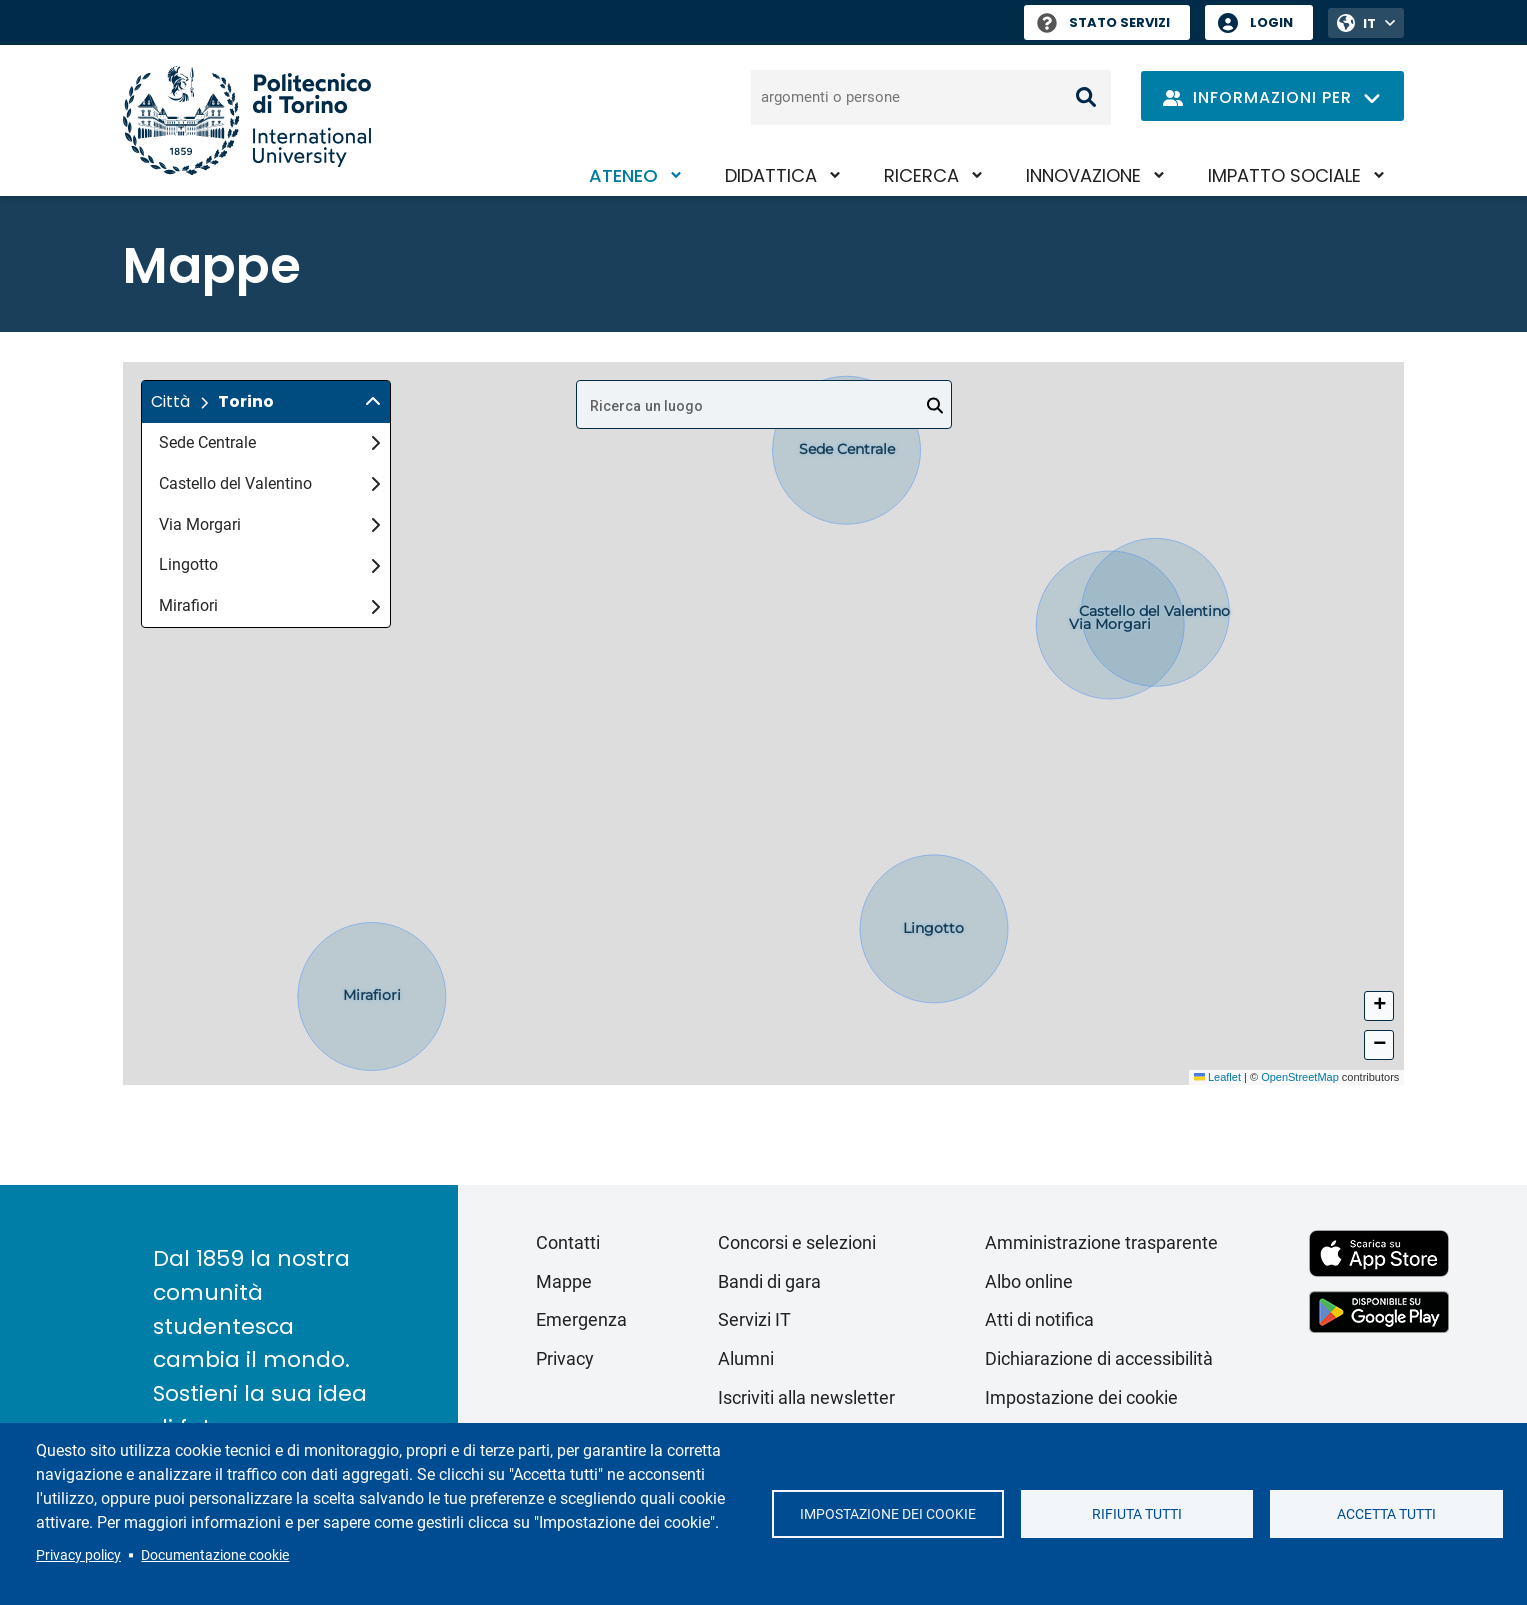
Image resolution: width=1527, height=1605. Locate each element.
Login (1271, 22)
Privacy (565, 1358)
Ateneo (623, 175)
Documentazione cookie (215, 1555)
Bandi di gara (769, 1281)
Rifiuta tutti (1137, 1514)
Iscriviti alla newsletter (806, 1397)
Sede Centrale (269, 442)
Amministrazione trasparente (1101, 1242)
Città (170, 401)
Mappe (564, 1281)
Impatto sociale (1284, 175)
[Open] (935, 406)
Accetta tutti (1386, 1514)
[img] (373, 402)
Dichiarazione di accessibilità (1099, 1358)
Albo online (1029, 1281)
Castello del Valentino (269, 483)
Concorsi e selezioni (797, 1242)
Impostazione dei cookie (888, 1514)
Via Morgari (269, 524)
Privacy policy (78, 1555)
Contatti (568, 1242)
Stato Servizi (1103, 22)
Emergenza (581, 1319)
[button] (266, 402)
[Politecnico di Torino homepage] (247, 120)
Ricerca (921, 175)
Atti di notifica (1039, 1319)
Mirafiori (269, 605)
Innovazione (1083, 175)
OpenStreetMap (1300, 1077)
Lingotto (269, 564)
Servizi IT (754, 1319)
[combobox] (764, 404)
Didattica (771, 175)
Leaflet (1217, 1077)
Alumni (746, 1358)
